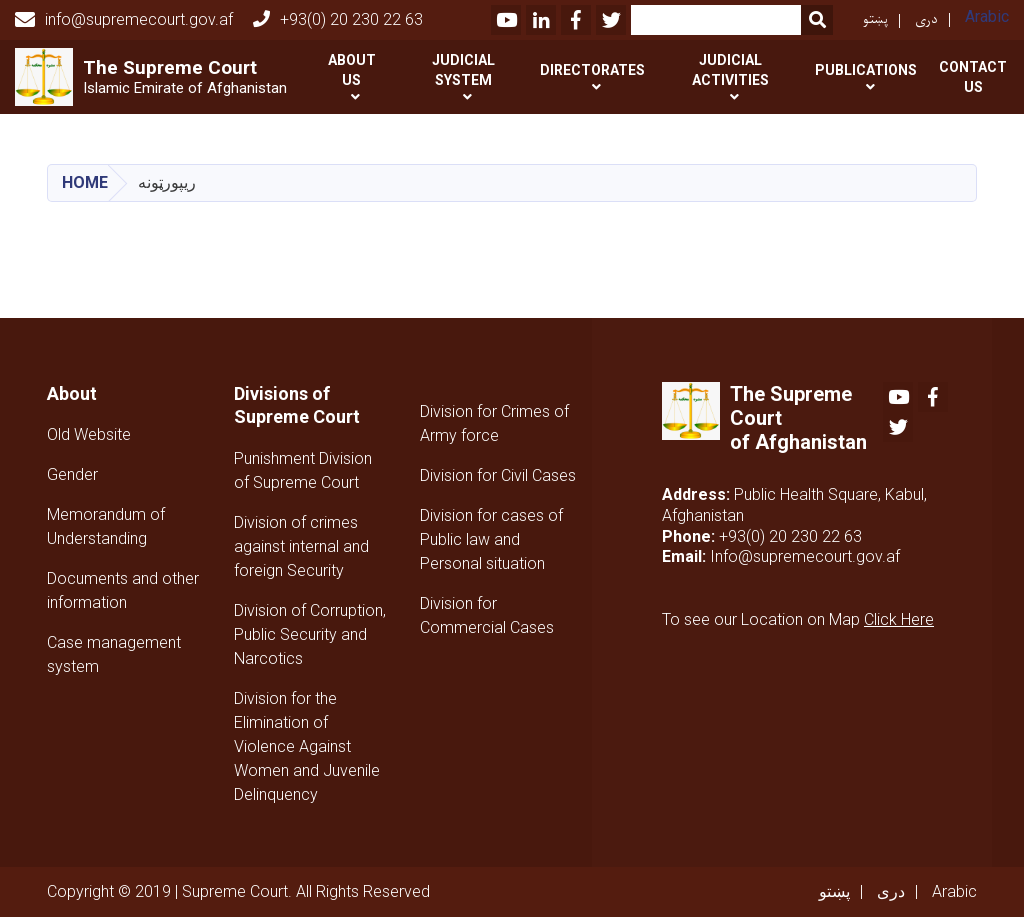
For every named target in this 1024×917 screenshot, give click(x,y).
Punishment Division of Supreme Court (303, 470)
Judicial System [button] (463, 70)
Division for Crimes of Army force (494, 423)
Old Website (89, 434)
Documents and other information (123, 590)
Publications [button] (866, 70)
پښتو (875, 19)
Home (85, 182)
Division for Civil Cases (498, 475)
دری (926, 19)
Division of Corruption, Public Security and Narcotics (310, 634)
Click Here (899, 619)
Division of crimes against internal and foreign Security (301, 546)
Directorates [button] (592, 70)
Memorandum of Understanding (106, 526)
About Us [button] (352, 70)
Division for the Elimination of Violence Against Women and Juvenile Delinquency (307, 746)
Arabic (987, 16)
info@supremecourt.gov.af (124, 20)
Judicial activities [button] (730, 70)
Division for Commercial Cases (487, 615)
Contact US (973, 77)
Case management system (114, 654)
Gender (72, 474)
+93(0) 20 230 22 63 (338, 19)
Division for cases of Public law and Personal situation (491, 539)
